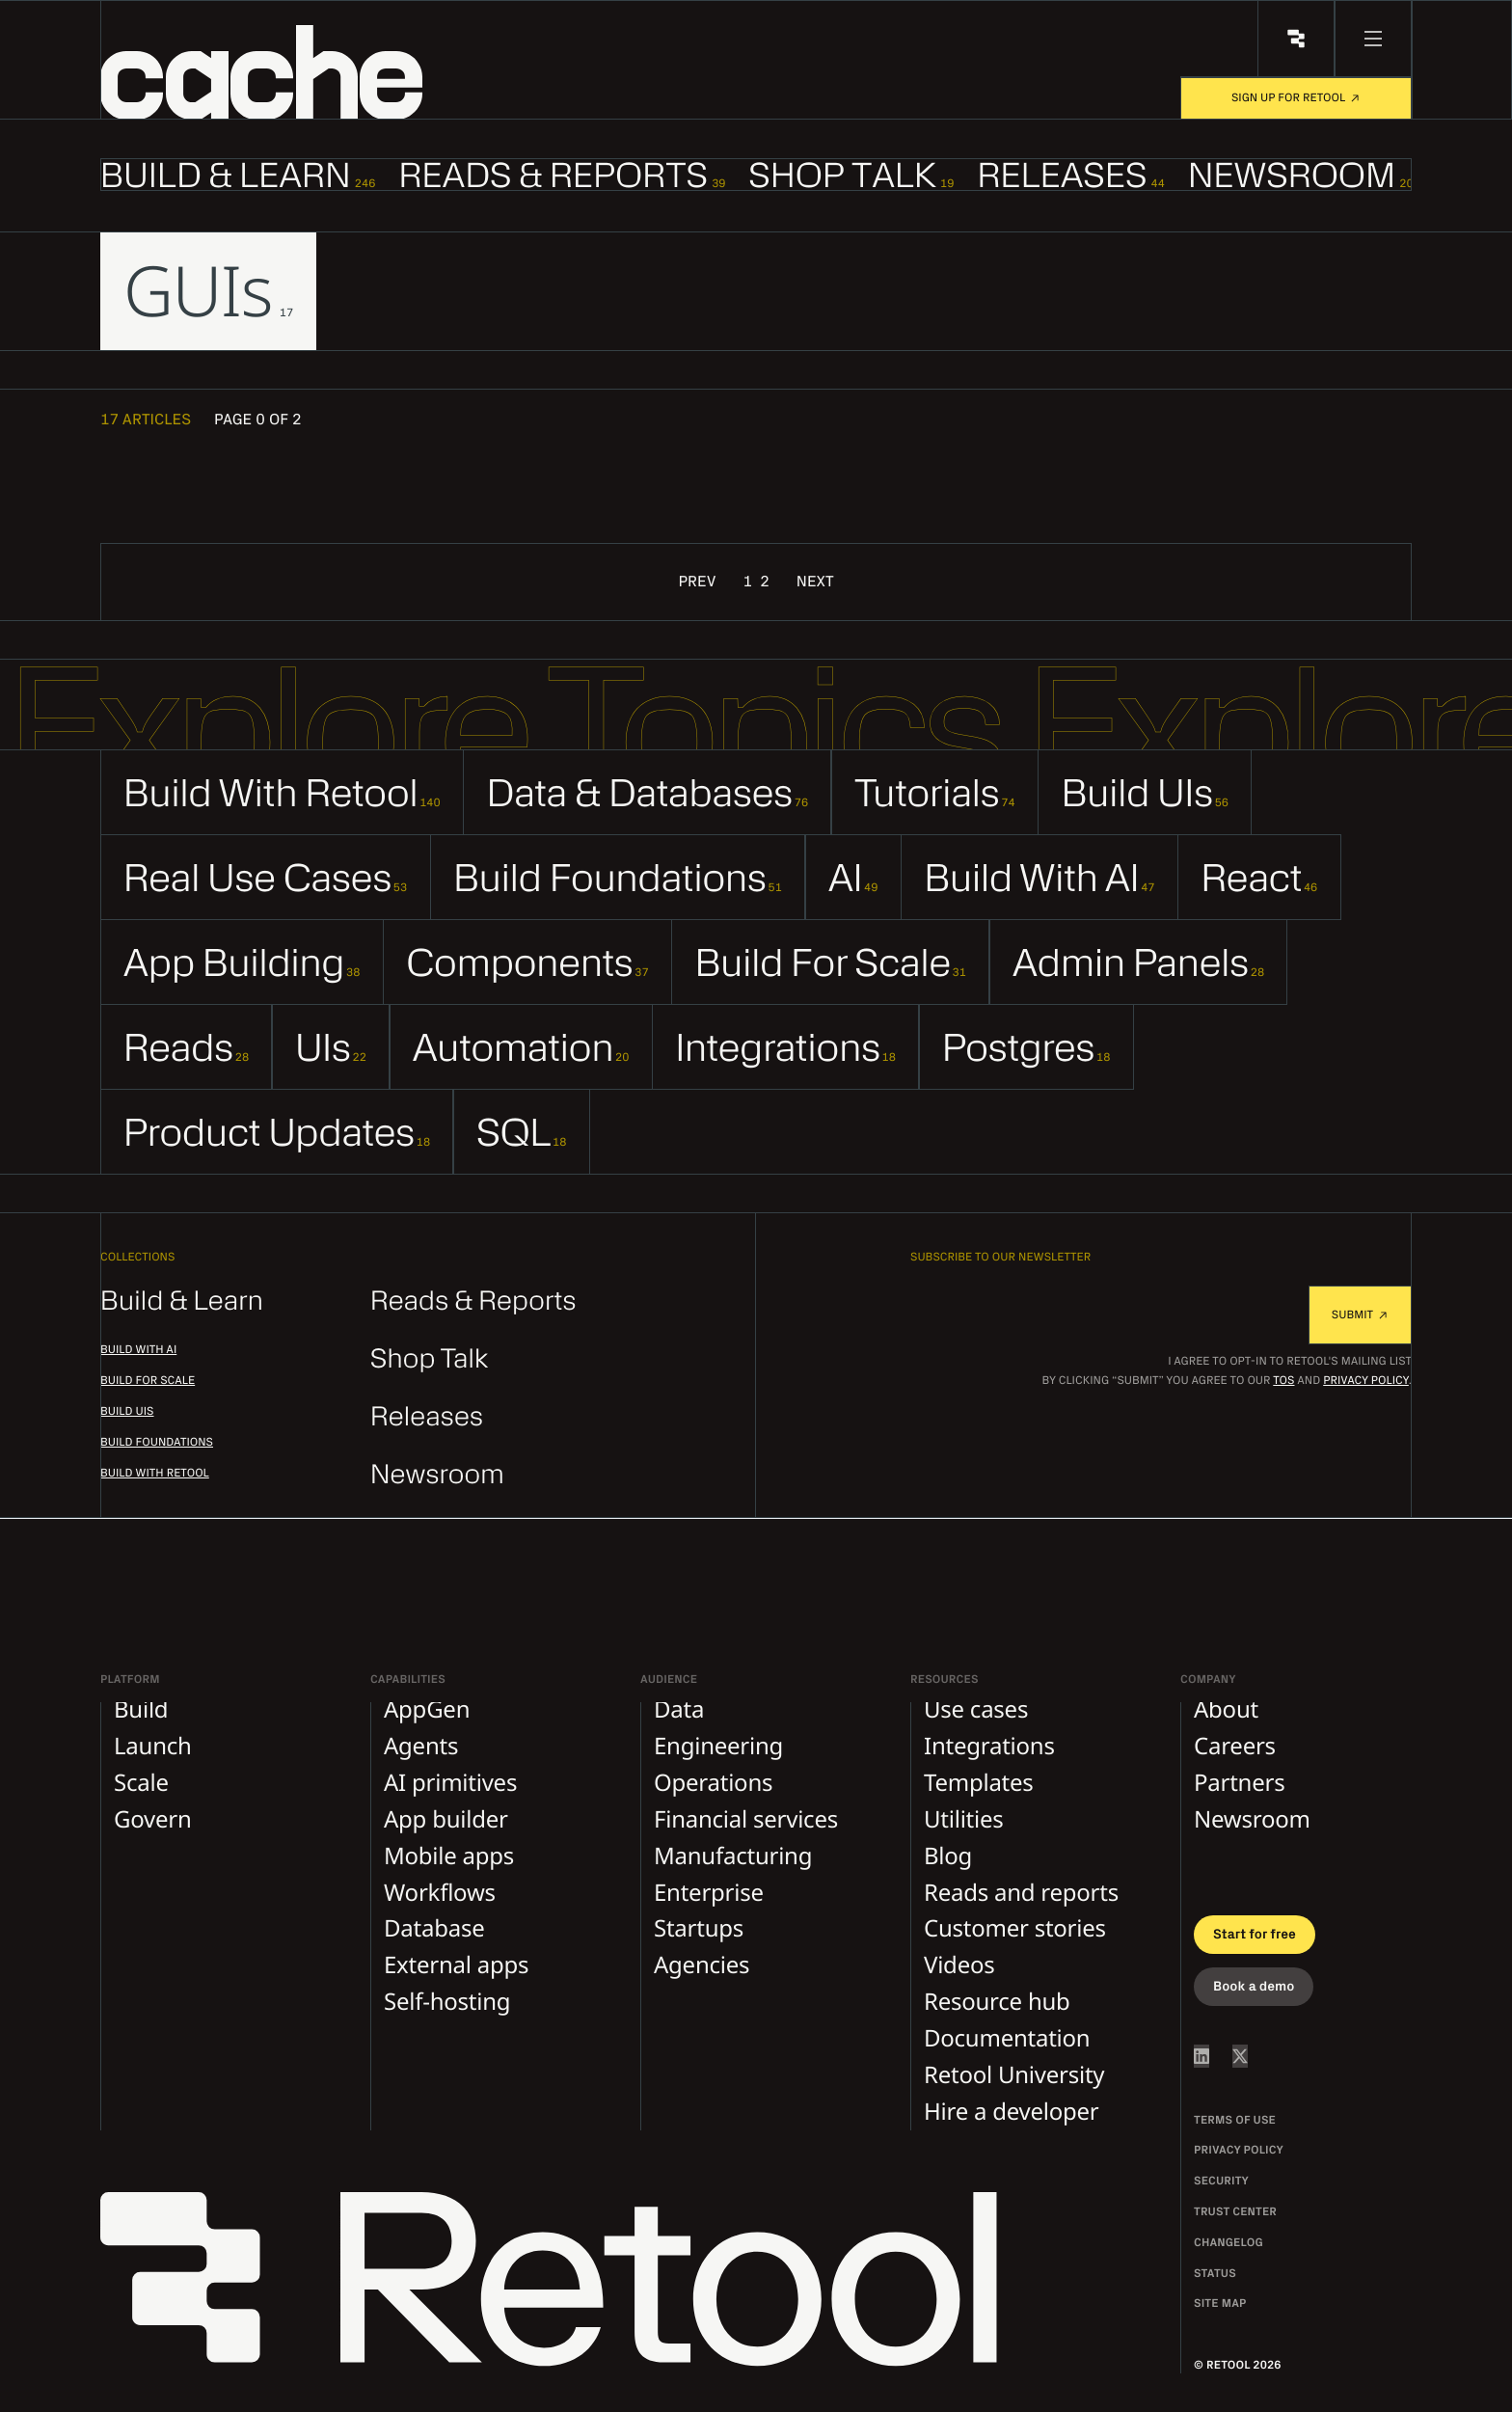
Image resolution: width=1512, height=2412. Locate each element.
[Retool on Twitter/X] (1240, 2056)
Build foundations (156, 1443)
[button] (303, 72)
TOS (1283, 1381)
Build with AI (138, 1350)
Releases (426, 1417)
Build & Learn (181, 1301)
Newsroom (437, 1475)
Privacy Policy (1366, 1381)
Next (815, 582)
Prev (697, 582)
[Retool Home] (1296, 38)
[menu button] (1373, 38)
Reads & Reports (473, 1301)
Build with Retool (154, 1473)
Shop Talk (429, 1359)
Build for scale (147, 1381)
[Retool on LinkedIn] (1201, 2056)
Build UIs (127, 1412)
